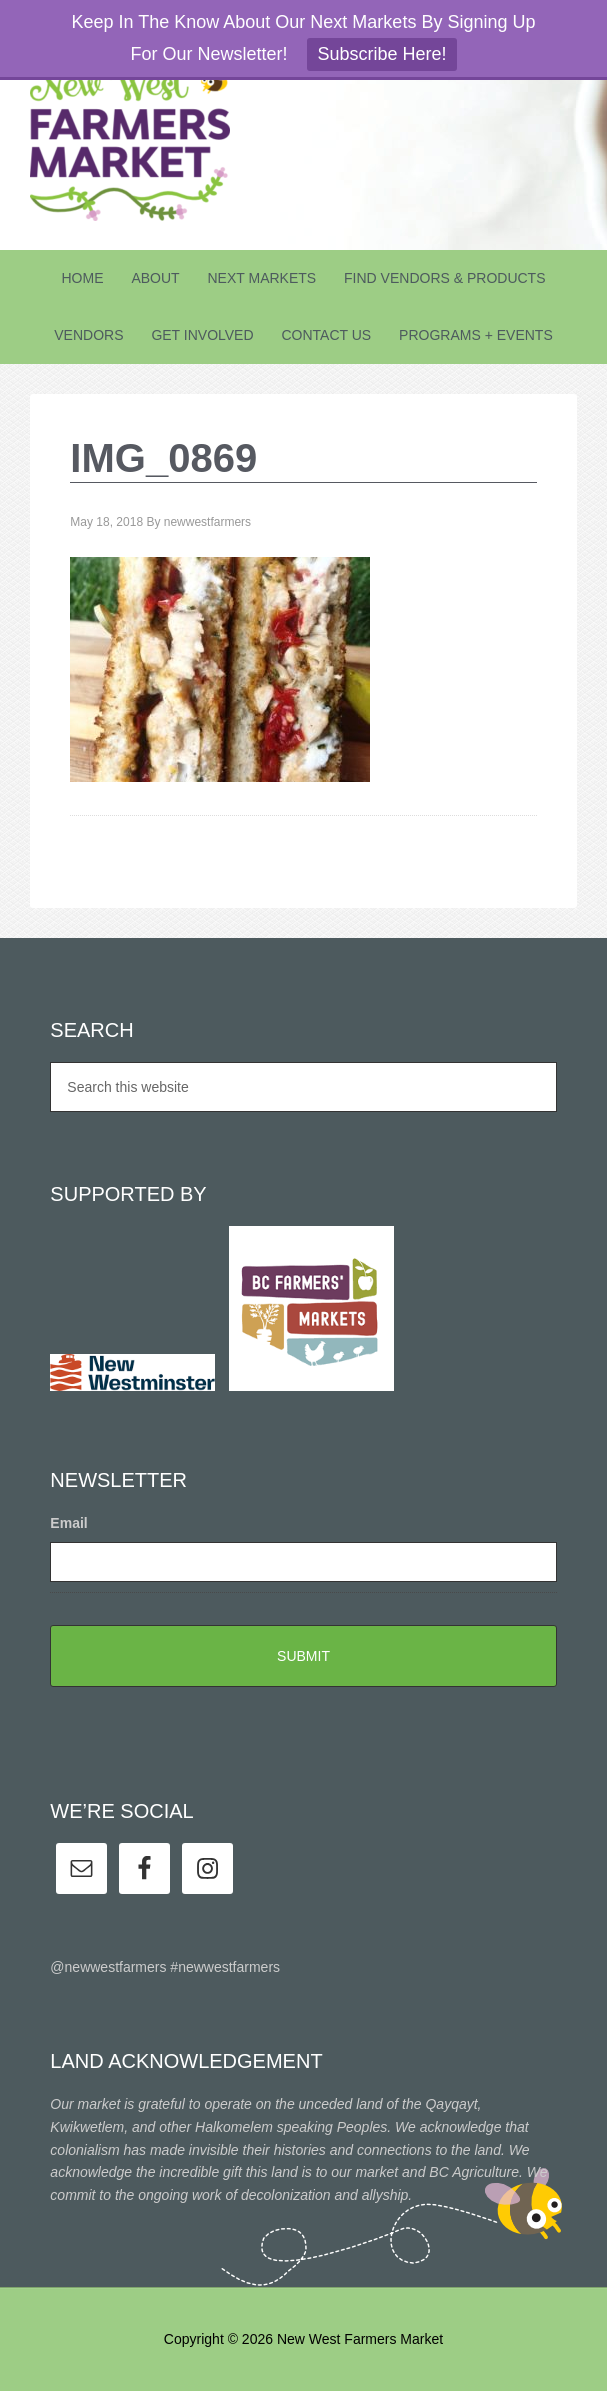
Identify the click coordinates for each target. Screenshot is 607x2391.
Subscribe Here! (381, 54)
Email (68, 1523)
